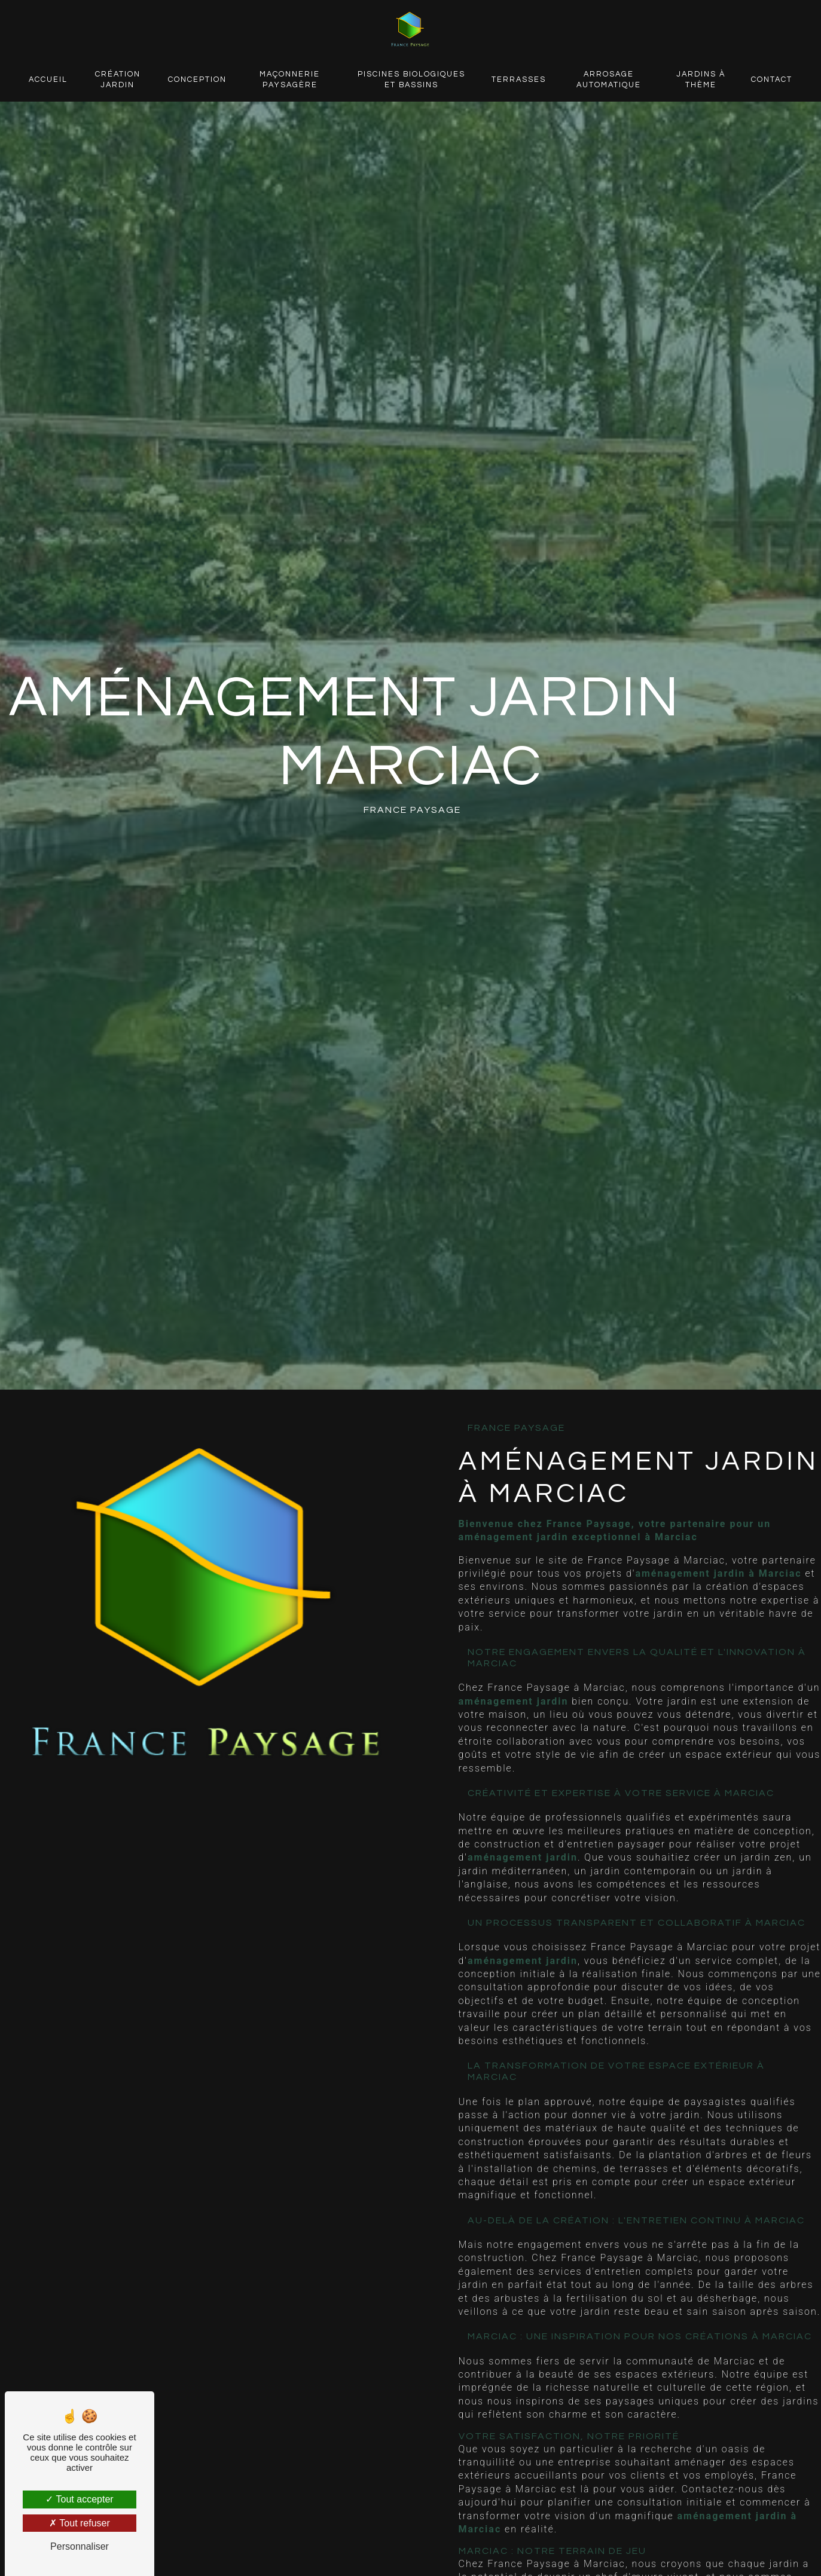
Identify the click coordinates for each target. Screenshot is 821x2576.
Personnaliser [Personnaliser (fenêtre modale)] (79, 2546)
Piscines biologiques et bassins (411, 80)
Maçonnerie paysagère (290, 80)
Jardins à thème (700, 80)
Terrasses (519, 80)
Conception (197, 80)
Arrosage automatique (608, 80)
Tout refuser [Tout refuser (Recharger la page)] (79, 2523)
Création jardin (118, 80)
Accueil (48, 80)
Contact (771, 80)
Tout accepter (79, 2499)
